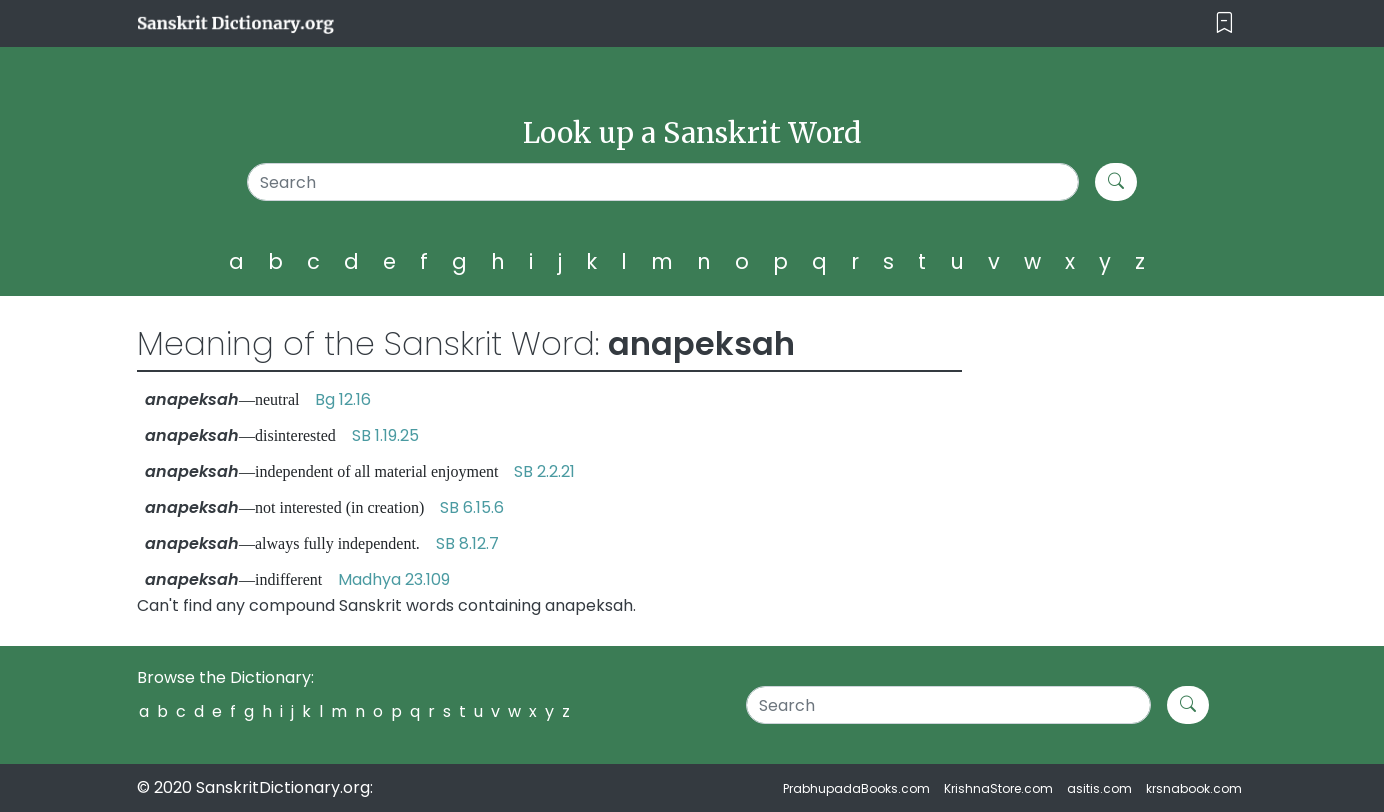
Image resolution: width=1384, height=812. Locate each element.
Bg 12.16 (343, 399)
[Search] (663, 182)
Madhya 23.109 (394, 579)
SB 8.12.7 (467, 543)
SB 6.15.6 (472, 507)
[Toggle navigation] (1224, 23)
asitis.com (1099, 788)
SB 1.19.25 (385, 435)
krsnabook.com (1194, 788)
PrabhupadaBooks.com (856, 788)
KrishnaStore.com (998, 788)
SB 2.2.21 (544, 471)
